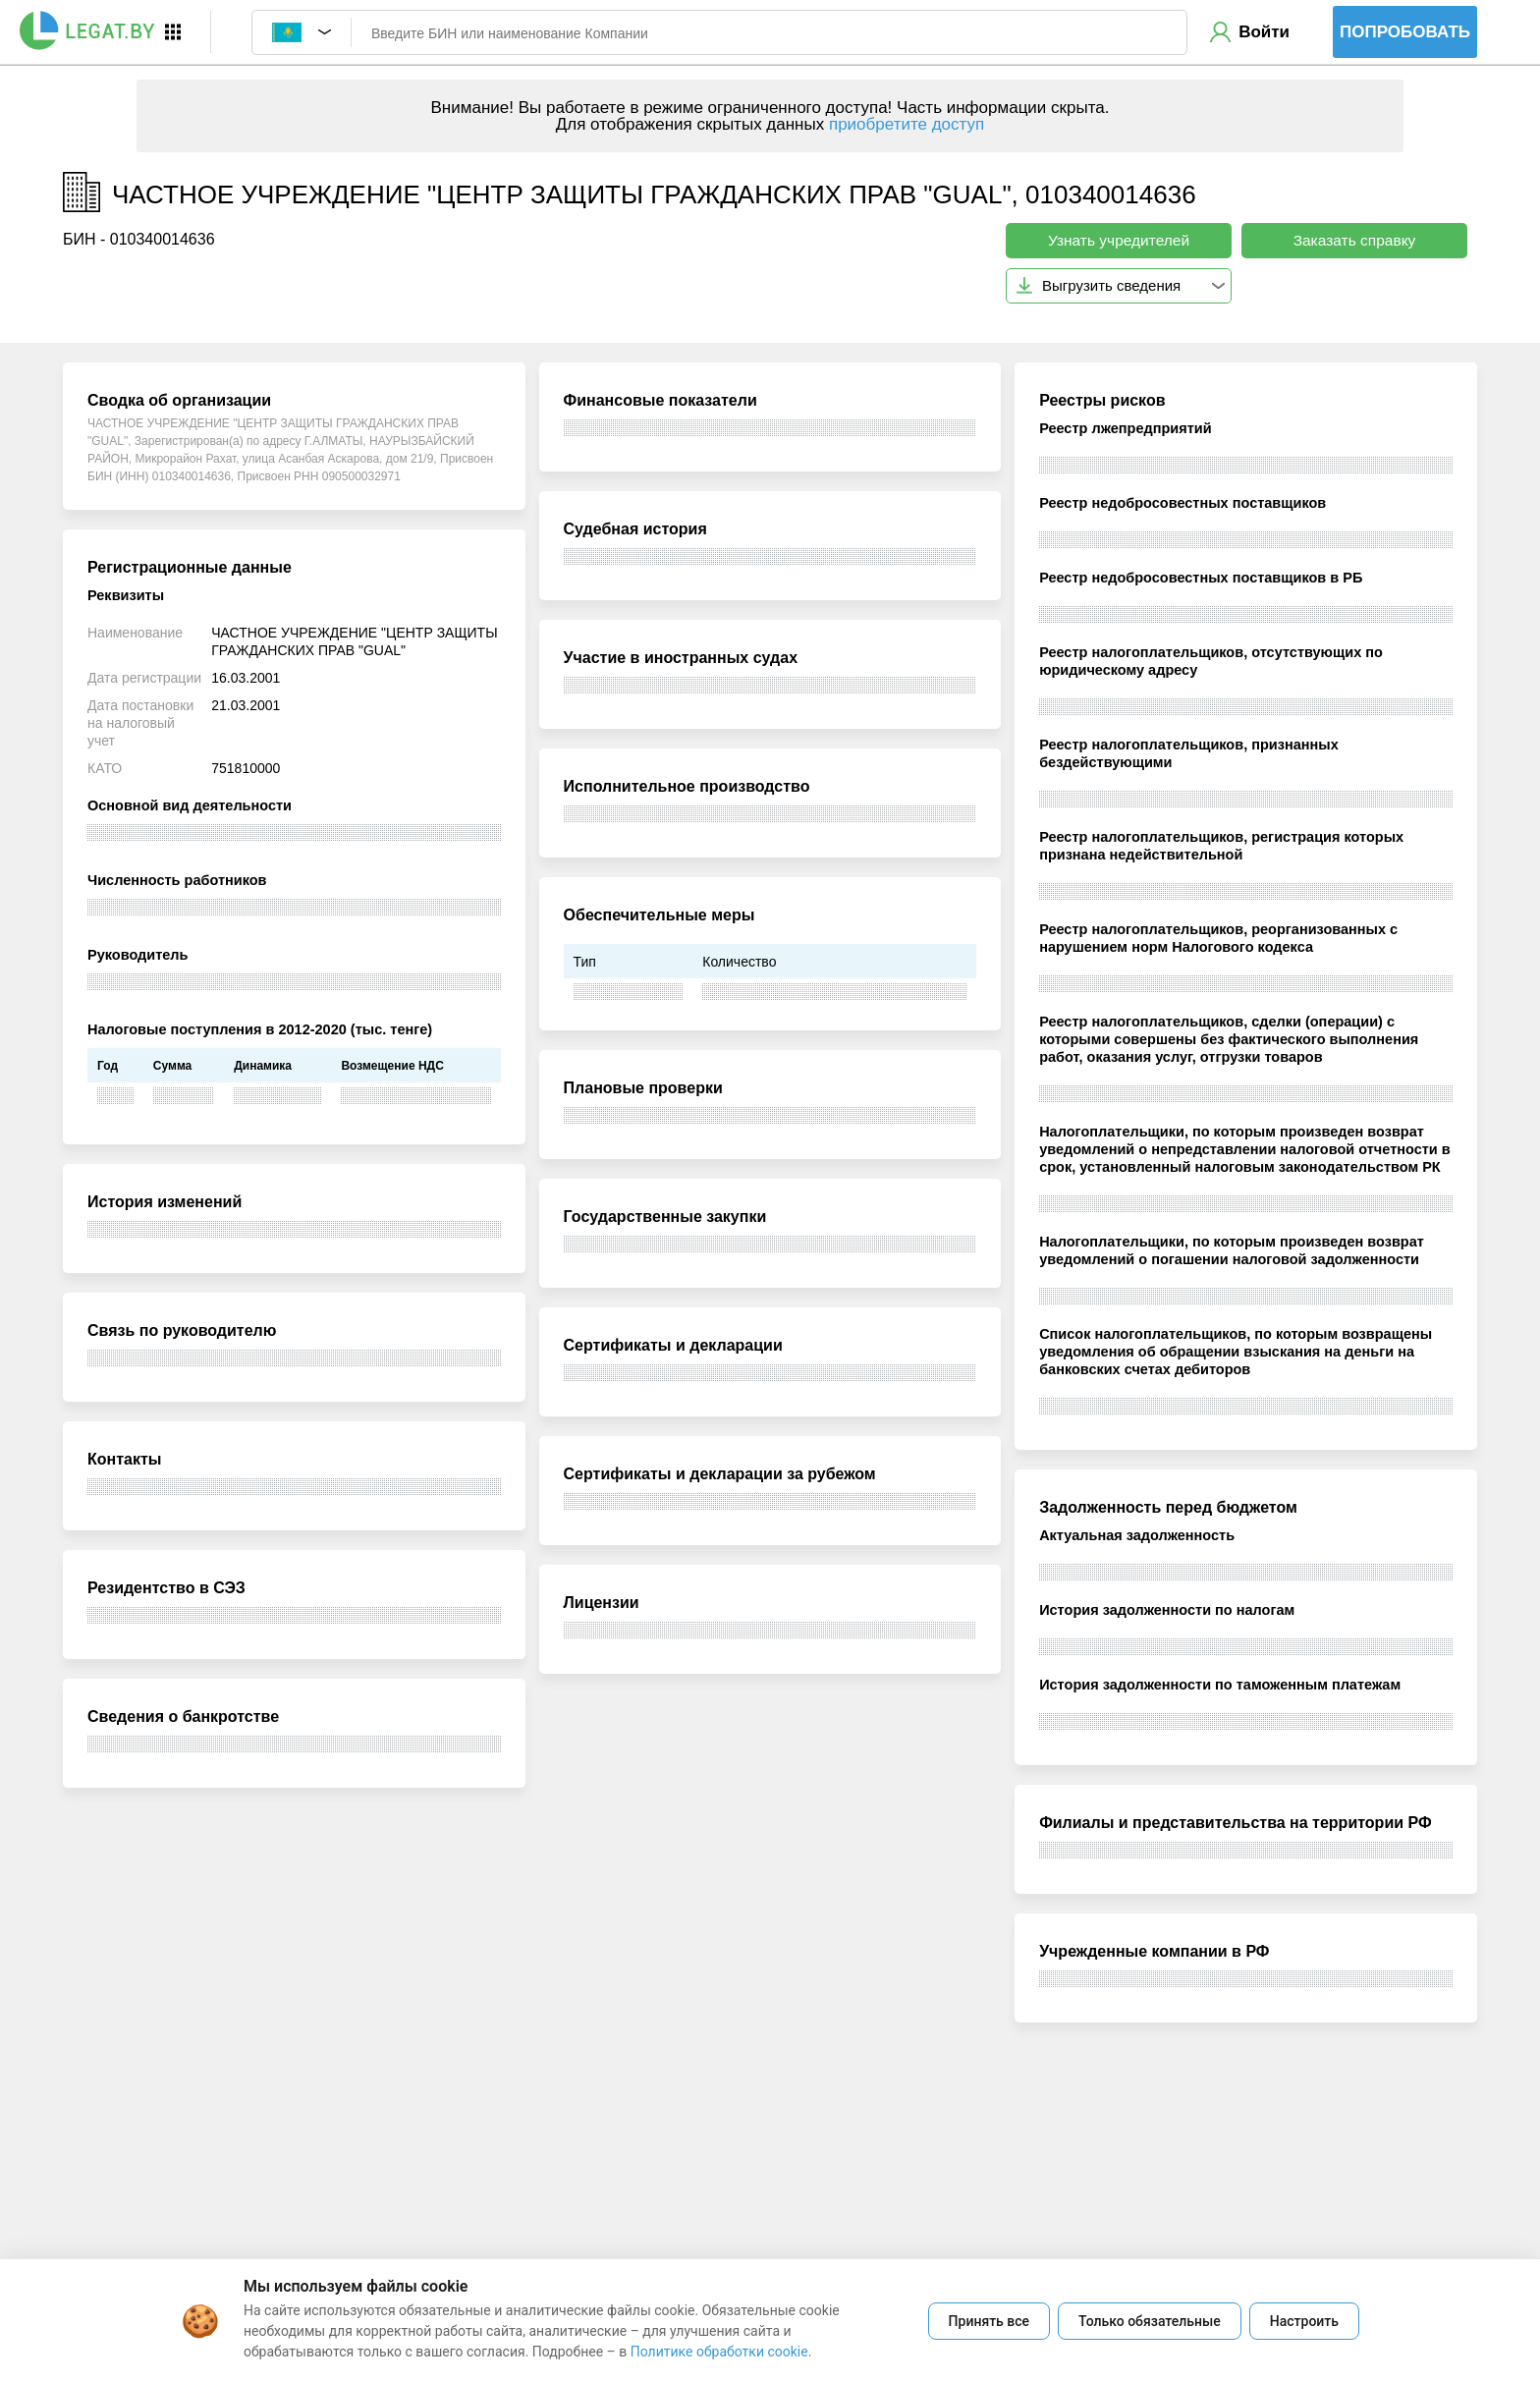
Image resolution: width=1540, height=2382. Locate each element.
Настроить (1304, 2321)
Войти (1264, 32)
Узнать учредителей (1118, 240)
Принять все (989, 2321)
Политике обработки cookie (719, 2351)
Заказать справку (1354, 240)
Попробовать (1405, 32)
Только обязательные (1149, 2321)
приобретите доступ (906, 124)
